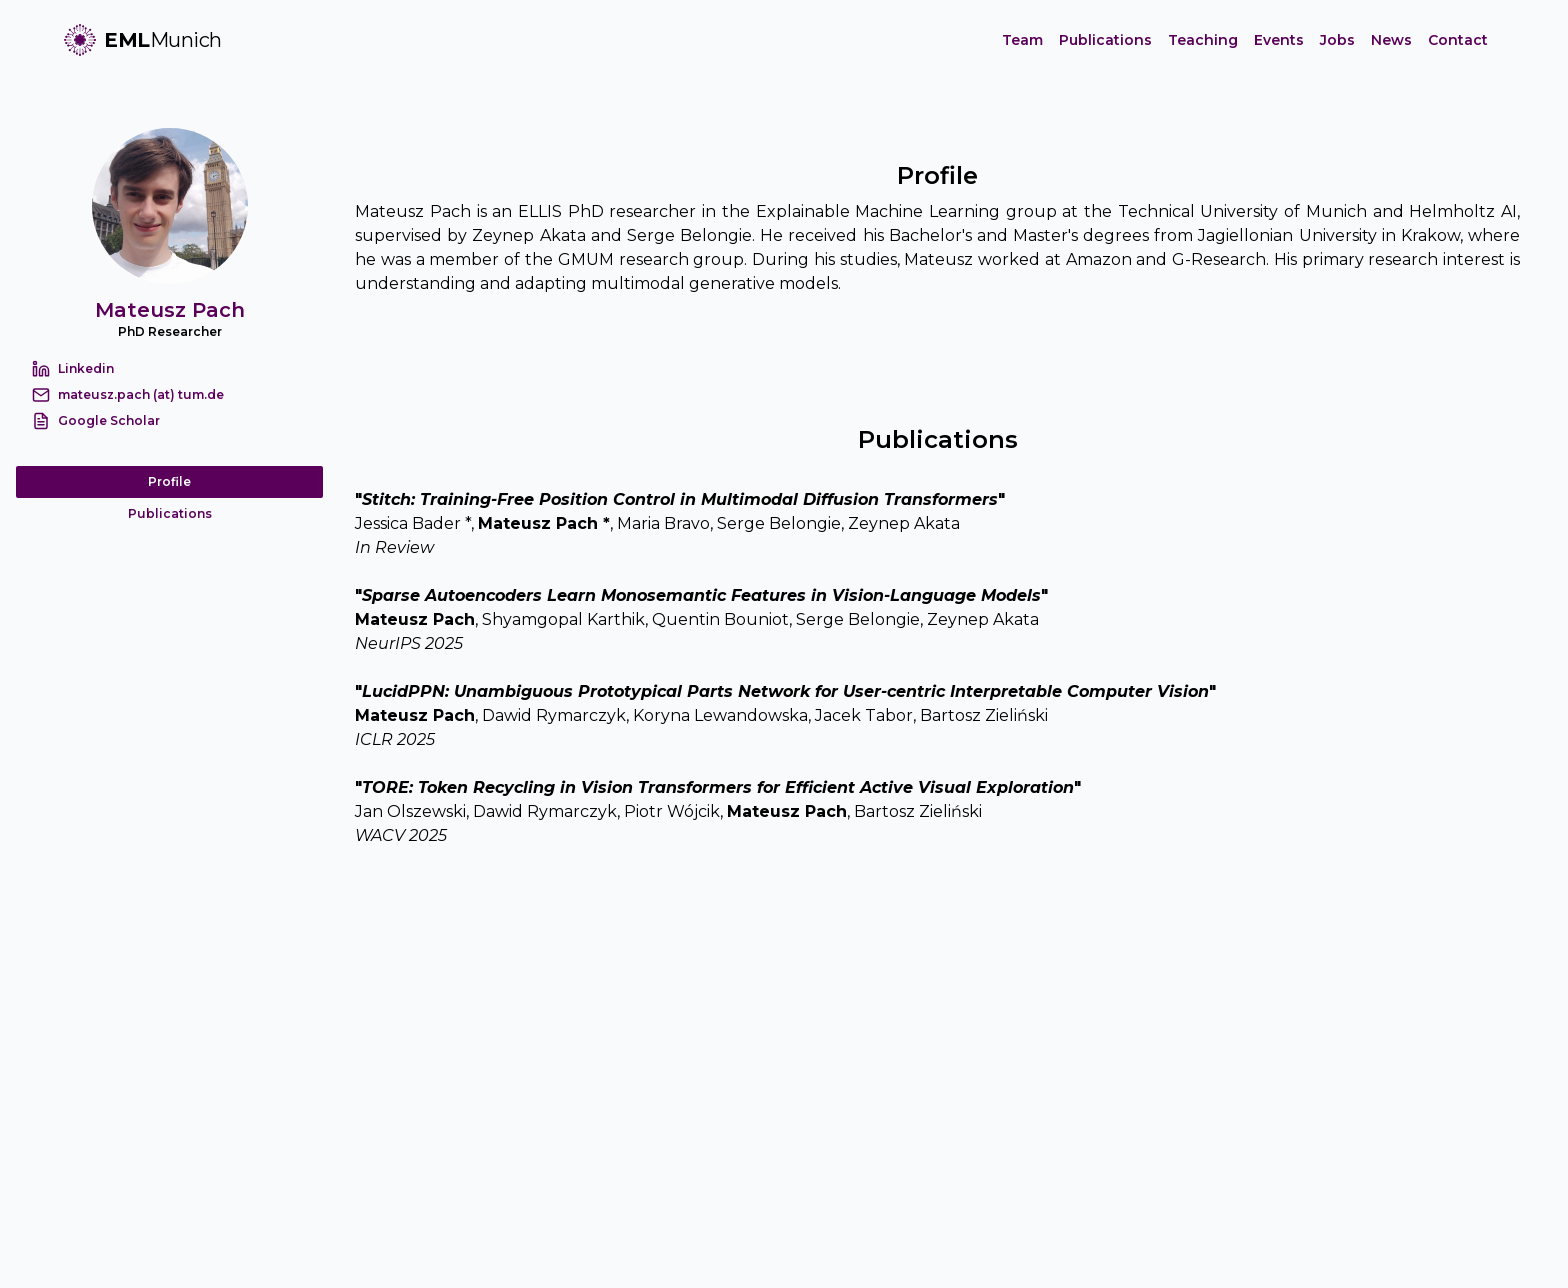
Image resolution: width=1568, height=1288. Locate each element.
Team (1022, 40)
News (1391, 40)
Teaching (1203, 40)
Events (1279, 40)
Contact (1458, 40)
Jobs (1337, 40)
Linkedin (86, 368)
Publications (1105, 40)
